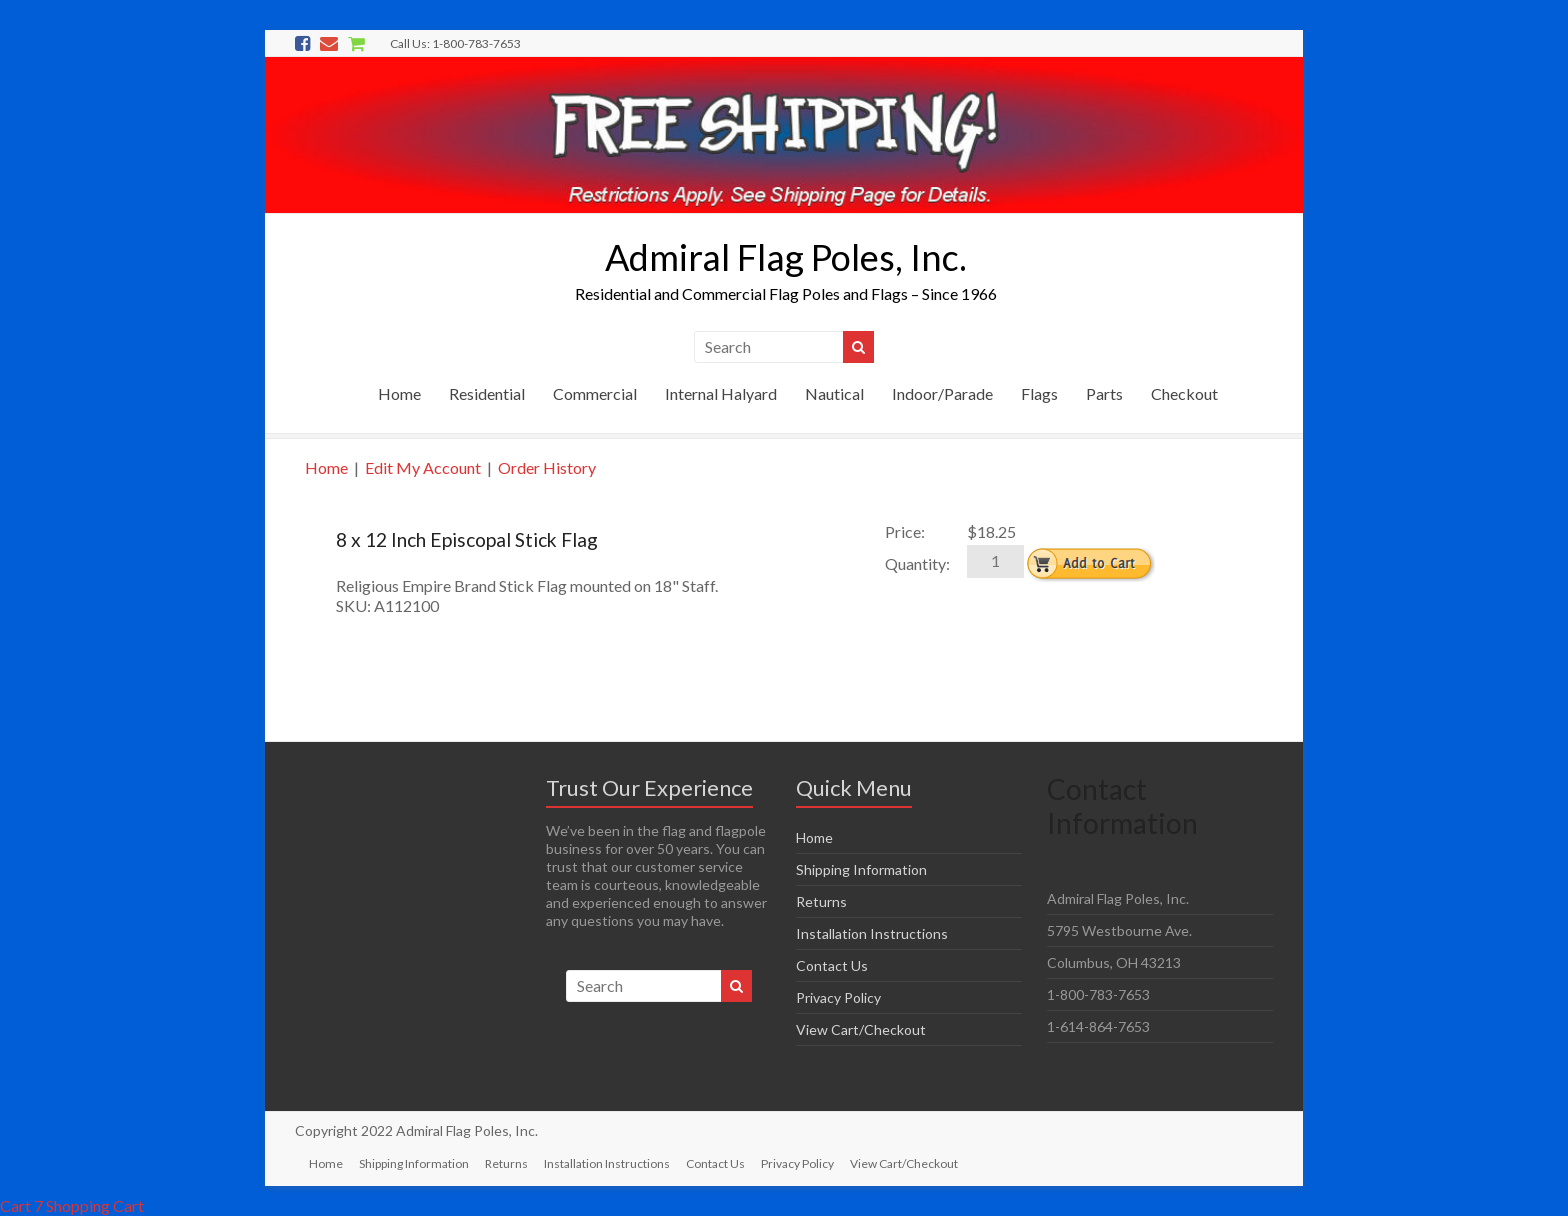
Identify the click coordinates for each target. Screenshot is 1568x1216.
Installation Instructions (872, 933)
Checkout (1184, 393)
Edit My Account (423, 467)
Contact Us (832, 965)
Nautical (834, 393)
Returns (821, 901)
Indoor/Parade (942, 393)
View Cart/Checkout (861, 1029)
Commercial (595, 393)
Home (399, 393)
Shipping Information (861, 869)
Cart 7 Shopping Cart (72, 1205)
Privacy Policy (838, 997)
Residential (487, 393)
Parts (1104, 393)
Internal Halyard (721, 393)
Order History (547, 467)
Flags (1039, 393)
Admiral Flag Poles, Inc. (786, 257)
